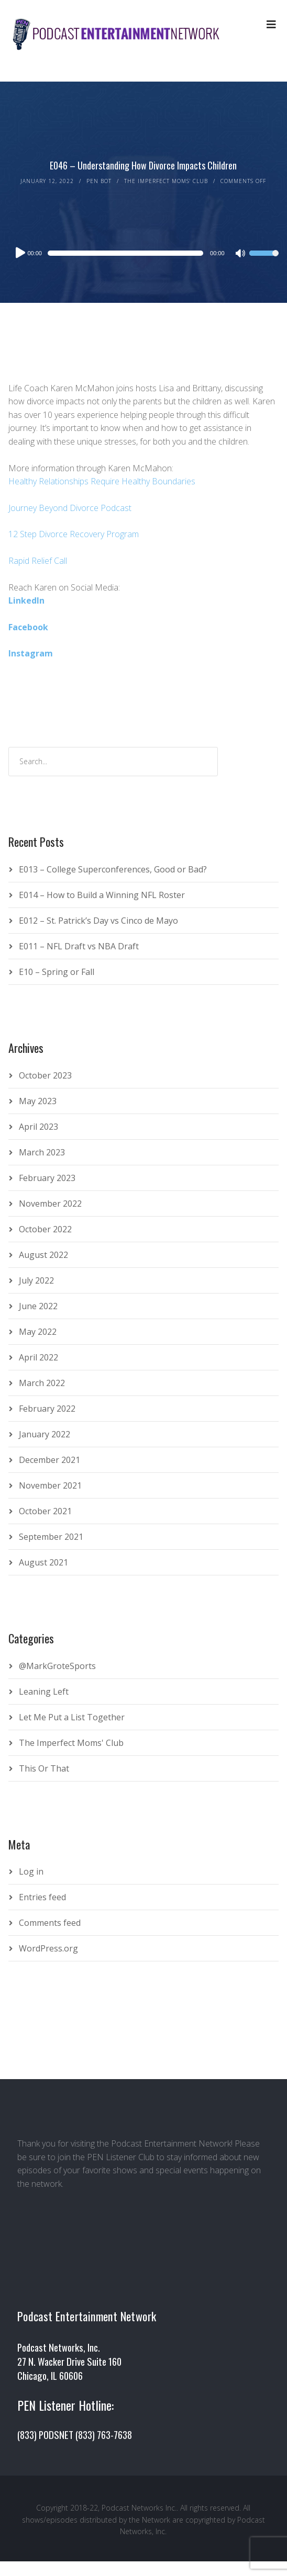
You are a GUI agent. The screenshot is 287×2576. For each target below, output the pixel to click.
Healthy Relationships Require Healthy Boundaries (101, 481)
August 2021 (43, 1562)
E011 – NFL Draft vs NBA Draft (79, 946)
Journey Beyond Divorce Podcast (69, 508)
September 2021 (51, 1536)
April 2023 (38, 1126)
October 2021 (45, 1511)
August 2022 (43, 1255)
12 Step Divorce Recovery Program (73, 534)
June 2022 (38, 1306)
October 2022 (45, 1229)
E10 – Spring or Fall (56, 972)
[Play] (19, 252)
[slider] (125, 253)
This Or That (44, 1768)
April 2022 (38, 1357)
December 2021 (49, 1460)
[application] (143, 253)
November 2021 (50, 1485)
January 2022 (44, 1434)
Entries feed (42, 1897)
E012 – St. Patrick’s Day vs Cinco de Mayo (98, 920)
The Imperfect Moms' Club (166, 181)
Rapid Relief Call (37, 560)
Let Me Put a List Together (72, 1717)
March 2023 (42, 1152)
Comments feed (50, 1922)
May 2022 (38, 1331)
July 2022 (36, 1280)
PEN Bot (99, 181)
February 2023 (47, 1178)
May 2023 (38, 1101)
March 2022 (42, 1383)
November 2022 (50, 1203)
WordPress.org (48, 1948)
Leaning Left (44, 1691)
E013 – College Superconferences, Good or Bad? (113, 869)
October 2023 (45, 1075)
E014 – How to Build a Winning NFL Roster (102, 895)
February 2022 (47, 1408)
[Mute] (241, 254)
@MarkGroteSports (57, 1666)
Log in (31, 1871)
